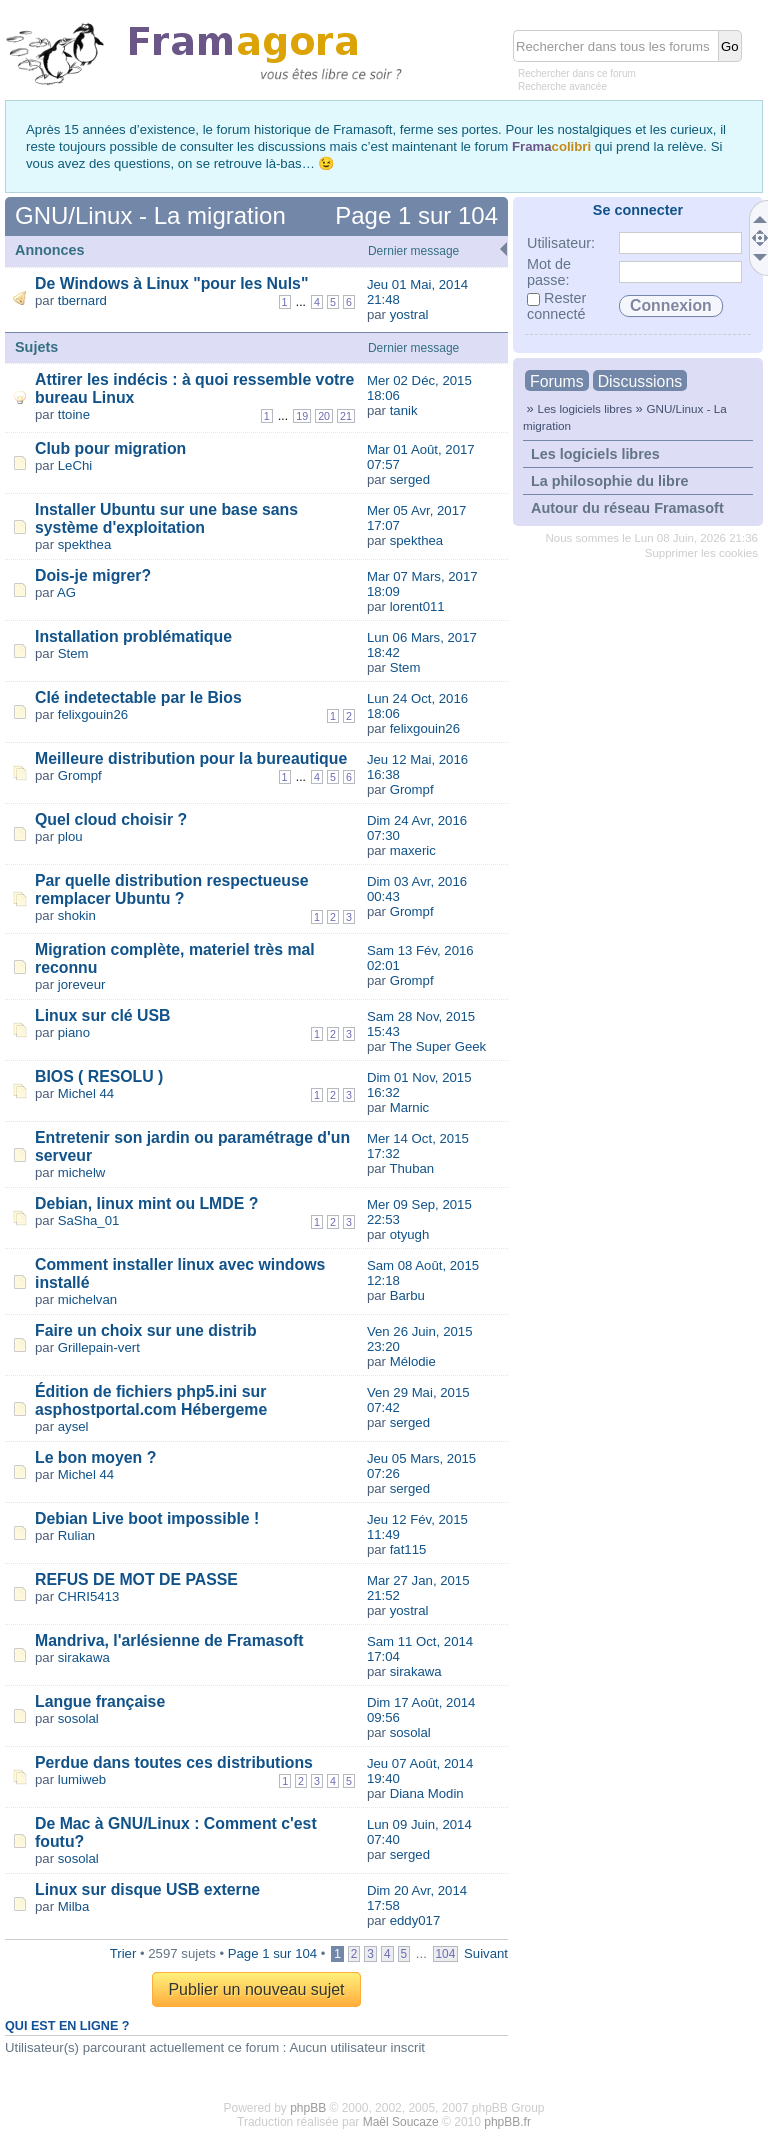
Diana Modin (427, 1793)
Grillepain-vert (99, 1347)
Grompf (80, 775)
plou (70, 836)
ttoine (74, 414)
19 (302, 416)
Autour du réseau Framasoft (627, 508)
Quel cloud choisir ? (111, 819)
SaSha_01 (89, 1220)
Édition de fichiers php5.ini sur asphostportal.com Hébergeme (151, 1400)
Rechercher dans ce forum (577, 73)
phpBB (308, 2108)
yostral (409, 314)
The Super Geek (437, 1046)
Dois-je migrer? (93, 575)
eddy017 (415, 1920)
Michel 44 (86, 1093)
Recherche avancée (562, 86)
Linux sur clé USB (102, 1015)
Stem (73, 653)
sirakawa (84, 1657)
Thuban (411, 1168)
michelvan (87, 1299)
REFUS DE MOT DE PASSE (136, 1579)
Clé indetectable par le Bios (138, 697)
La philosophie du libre (610, 481)
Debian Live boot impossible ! (147, 1518)
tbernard (82, 300)
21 (346, 416)
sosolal (78, 1718)
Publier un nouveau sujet (256, 1989)
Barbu (407, 1295)
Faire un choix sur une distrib (146, 1330)
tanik (404, 410)
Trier (123, 1953)
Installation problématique (133, 636)
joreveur (82, 984)
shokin (77, 915)
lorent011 (417, 606)
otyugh (410, 1234)
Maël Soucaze (401, 2122)
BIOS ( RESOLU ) (99, 1076)
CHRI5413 (89, 1596)
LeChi (75, 465)
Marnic (410, 1107)
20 (324, 416)
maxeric (413, 850)
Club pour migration (110, 448)
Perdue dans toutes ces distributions (174, 1762)
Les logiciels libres (584, 408)
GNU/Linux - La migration (150, 215)
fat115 (408, 1549)
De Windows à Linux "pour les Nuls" (171, 283)
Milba (74, 1906)
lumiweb (82, 1779)
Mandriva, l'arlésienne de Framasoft (169, 1640)
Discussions (640, 381)
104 (446, 1954)
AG (66, 592)
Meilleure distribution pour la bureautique (191, 758)
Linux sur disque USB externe (147, 1889)
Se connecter (638, 210)
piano (74, 1032)
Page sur (416, 215)
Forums (557, 381)
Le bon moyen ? (95, 1457)
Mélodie (413, 1361)
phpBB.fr (507, 2122)
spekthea (85, 544)
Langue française (100, 1701)
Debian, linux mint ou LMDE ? (146, 1203)
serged (410, 479)
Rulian (76, 1535)
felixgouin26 (93, 714)
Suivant (486, 1953)
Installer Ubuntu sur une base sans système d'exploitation (166, 518)
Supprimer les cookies (701, 553)
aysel (73, 1426)
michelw (82, 1172)
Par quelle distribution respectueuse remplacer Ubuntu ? (172, 889)
